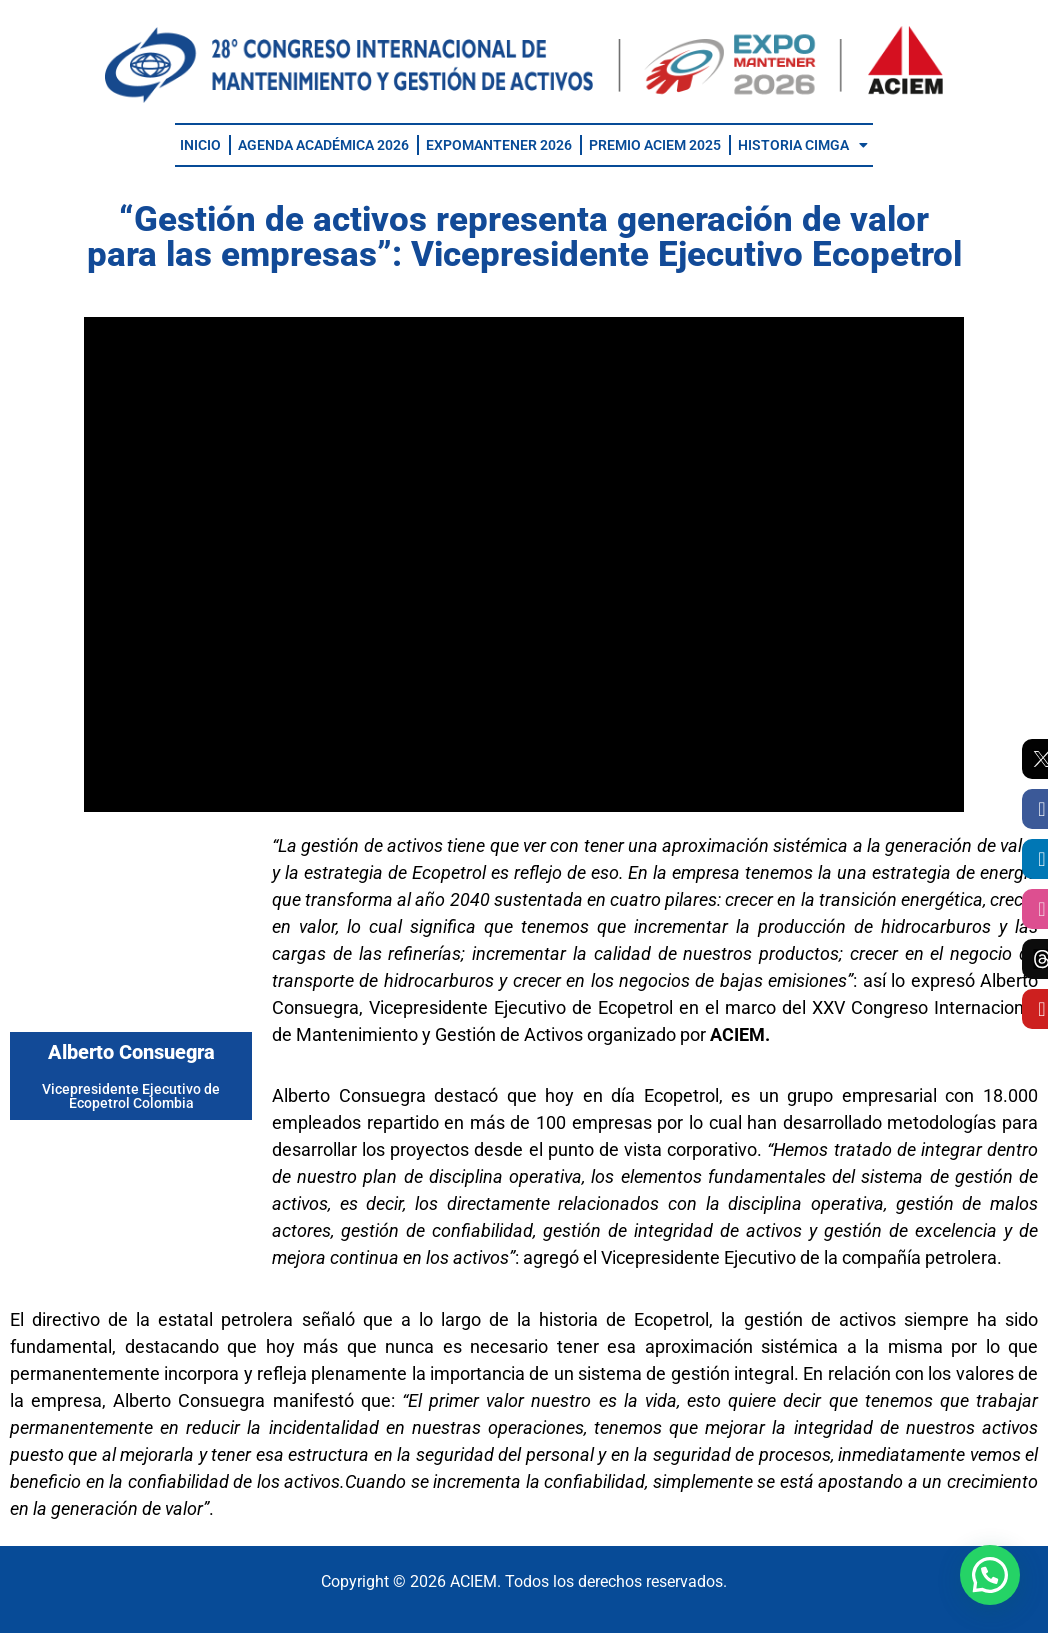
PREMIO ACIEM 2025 (655, 145)
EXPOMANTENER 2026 (499, 145)
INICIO (200, 145)
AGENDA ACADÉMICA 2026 (323, 145)
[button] (990, 1575)
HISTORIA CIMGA (803, 145)
